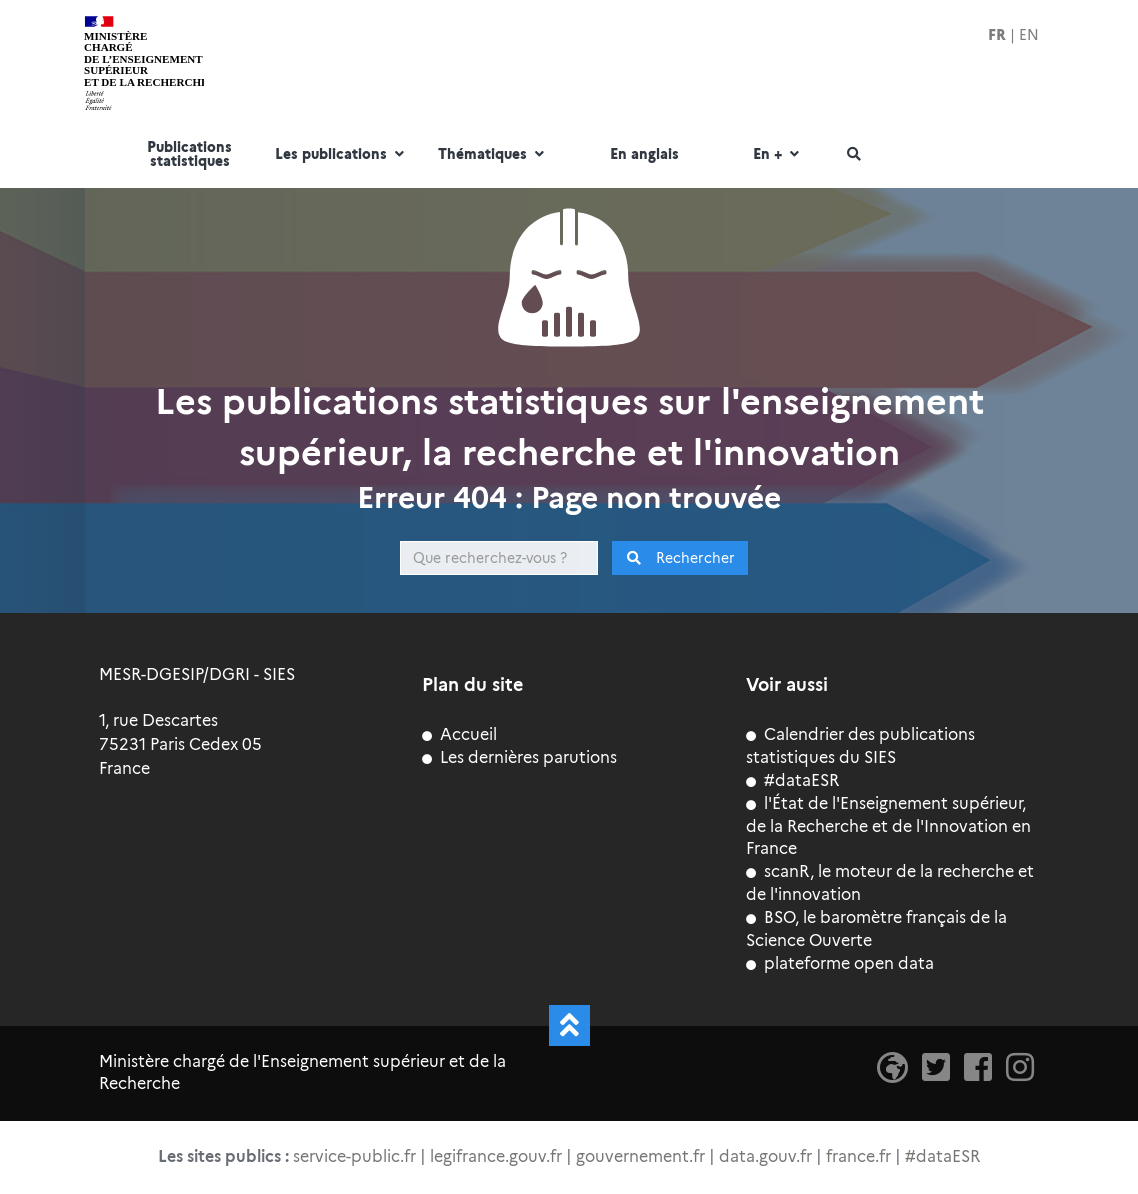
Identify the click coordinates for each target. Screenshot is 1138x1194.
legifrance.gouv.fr (496, 1156)
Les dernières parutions (519, 757)
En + (778, 155)
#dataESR (792, 780)
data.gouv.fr (765, 1156)
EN (1029, 35)
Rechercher (680, 558)
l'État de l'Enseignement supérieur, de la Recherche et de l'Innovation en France (888, 826)
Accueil (459, 734)
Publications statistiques (189, 155)
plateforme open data (840, 963)
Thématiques (493, 155)
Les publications (342, 155)
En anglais (644, 155)
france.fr (858, 1156)
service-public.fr (354, 1156)
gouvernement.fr (640, 1156)
